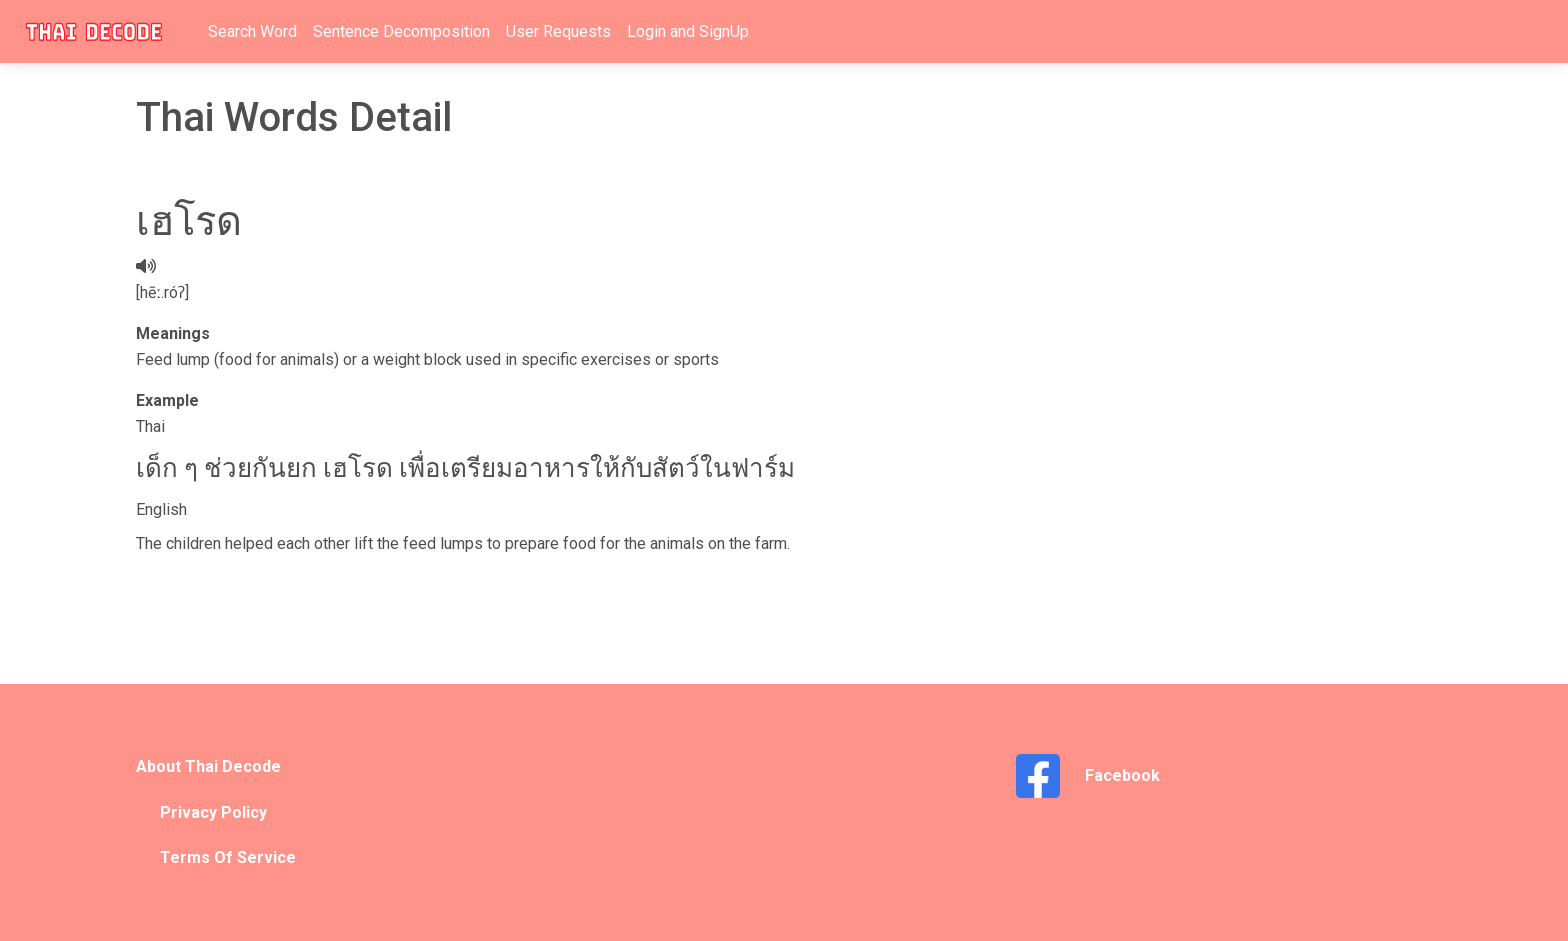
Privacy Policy (213, 812)
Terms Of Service (228, 857)
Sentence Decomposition (401, 31)
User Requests (558, 31)
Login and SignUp (688, 31)
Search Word (252, 31)
